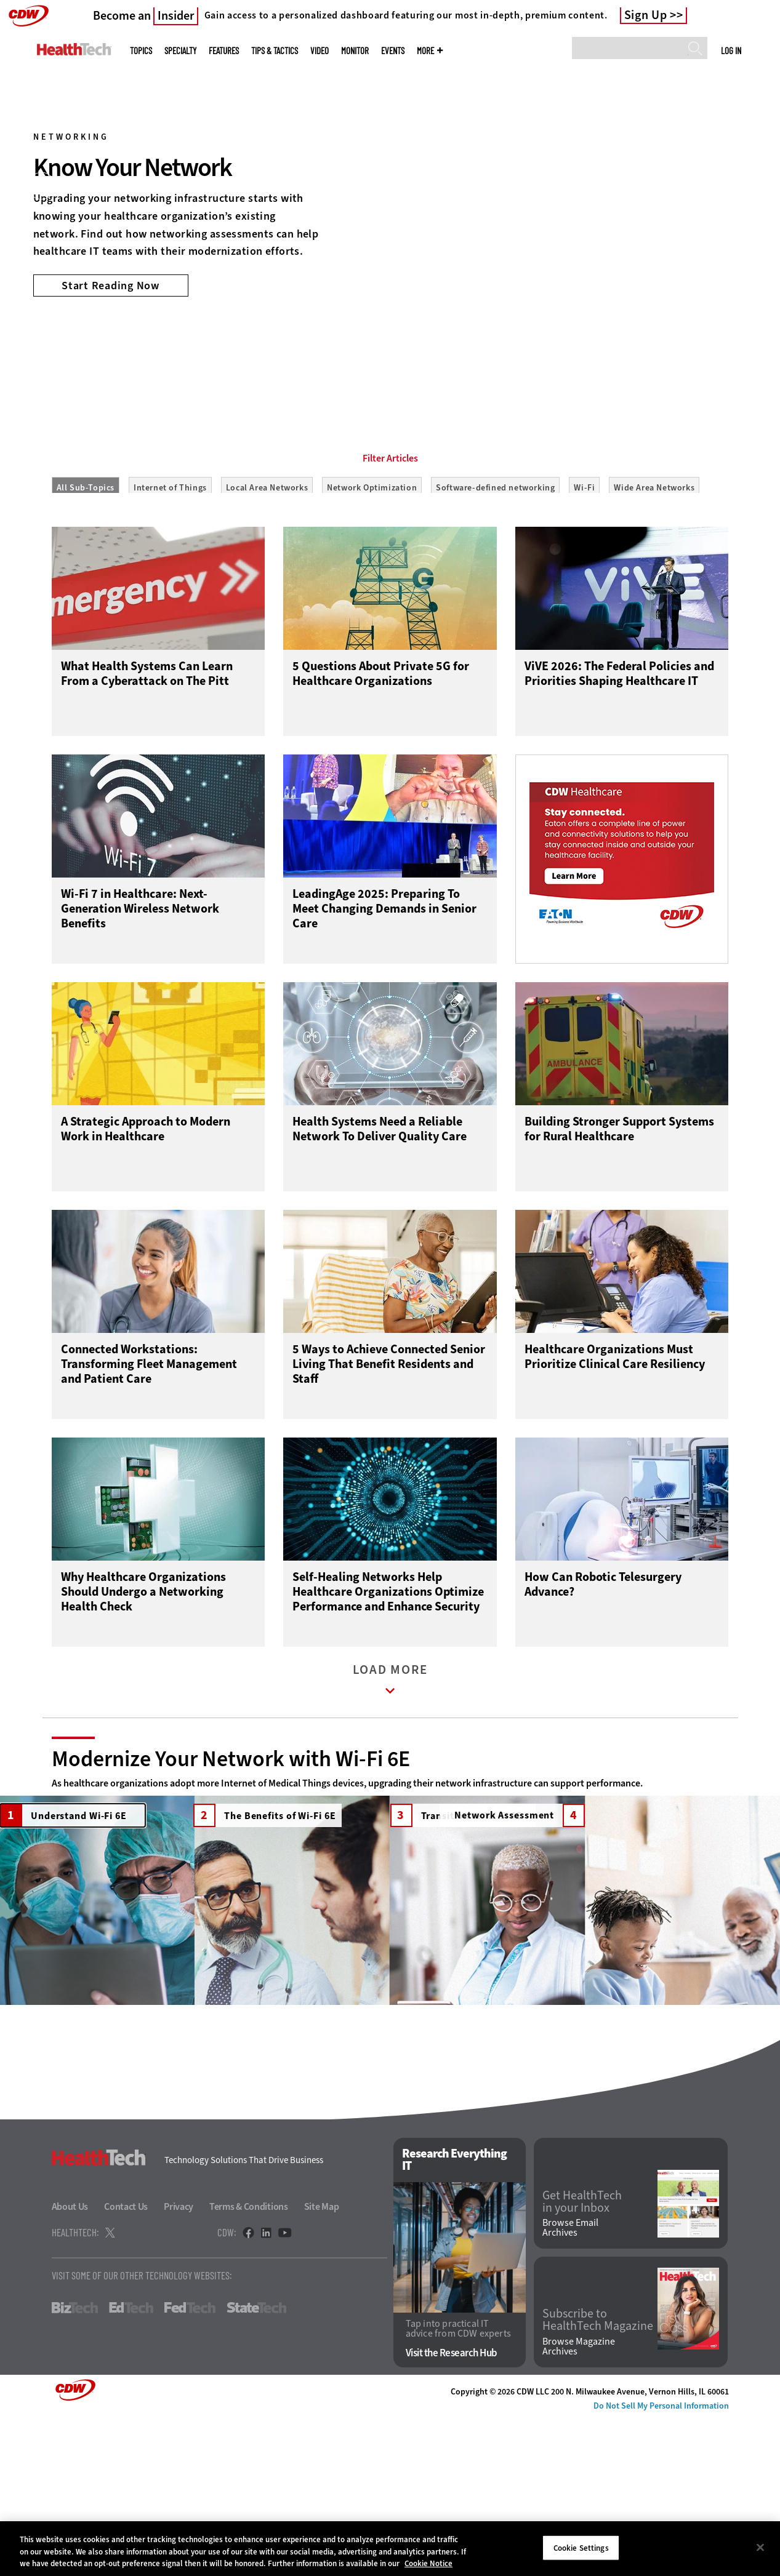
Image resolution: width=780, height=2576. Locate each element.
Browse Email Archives (570, 2386)
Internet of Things (170, 543)
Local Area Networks (267, 543)
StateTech (256, 2465)
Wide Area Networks (654, 543)
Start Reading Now (110, 285)
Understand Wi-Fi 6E (63, 1879)
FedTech (189, 2465)
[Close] (760, 2547)
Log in (731, 50)
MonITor (355, 50)
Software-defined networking (495, 543)
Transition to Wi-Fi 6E (456, 1879)
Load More (390, 1746)
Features (224, 50)
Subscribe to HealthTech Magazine (597, 2478)
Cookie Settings (581, 2547)
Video (319, 50)
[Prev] (41, 186)
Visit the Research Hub (451, 2511)
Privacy (178, 2364)
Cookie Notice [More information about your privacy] (428, 2563)
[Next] (738, 186)
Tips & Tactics (274, 50)
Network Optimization (372, 543)
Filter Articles (390, 514)
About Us (70, 2364)
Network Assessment (650, 1879)
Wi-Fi (584, 543)
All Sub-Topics (86, 543)
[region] (390, 2548)
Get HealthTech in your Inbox (582, 2359)
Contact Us (126, 2364)
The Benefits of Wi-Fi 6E (264, 1879)
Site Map (321, 2364)
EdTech (131, 2465)
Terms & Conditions (248, 2364)
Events (392, 50)
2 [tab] (398, 369)
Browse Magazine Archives (578, 2504)
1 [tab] (377, 369)
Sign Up (645, 15)
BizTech (75, 2465)
